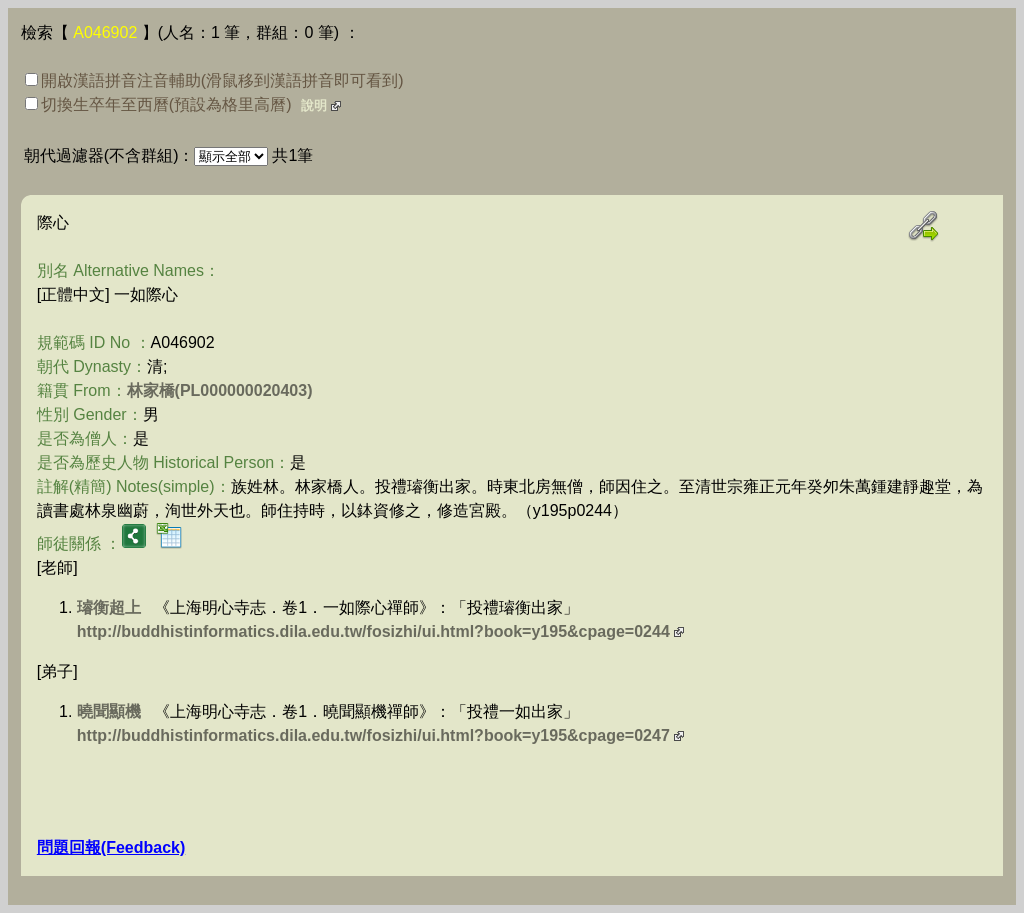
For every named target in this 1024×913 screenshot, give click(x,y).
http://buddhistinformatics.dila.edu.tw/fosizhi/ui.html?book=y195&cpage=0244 (373, 631)
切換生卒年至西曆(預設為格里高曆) (158, 104)
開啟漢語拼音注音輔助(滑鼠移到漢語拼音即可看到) (214, 80)
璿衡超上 (109, 607)
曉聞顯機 (109, 711)
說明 (314, 105)
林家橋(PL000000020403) (220, 390)
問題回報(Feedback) (111, 847)
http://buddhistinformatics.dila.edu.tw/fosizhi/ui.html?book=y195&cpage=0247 (373, 735)
